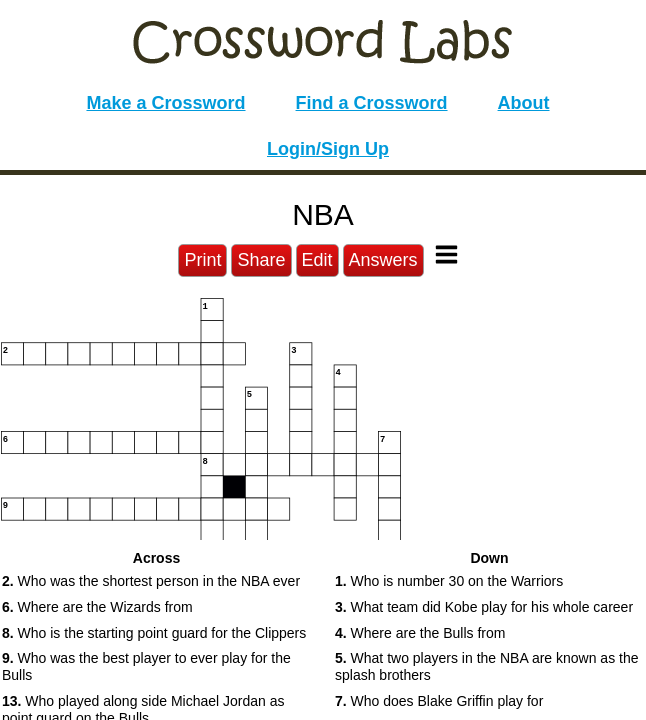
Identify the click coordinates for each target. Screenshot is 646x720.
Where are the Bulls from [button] (420, 633)
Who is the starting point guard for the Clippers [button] (154, 633)
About (524, 103)
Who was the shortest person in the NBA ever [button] (151, 581)
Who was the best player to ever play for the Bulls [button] (146, 666)
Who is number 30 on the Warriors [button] (449, 581)
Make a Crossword (165, 103)
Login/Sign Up (328, 149)
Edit (317, 260)
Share (261, 260)
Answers (383, 260)
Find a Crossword (372, 103)
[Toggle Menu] (446, 254)
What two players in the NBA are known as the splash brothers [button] (487, 666)
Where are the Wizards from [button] (97, 607)
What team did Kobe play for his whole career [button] (484, 607)
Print (202, 260)
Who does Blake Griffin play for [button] (439, 701)
